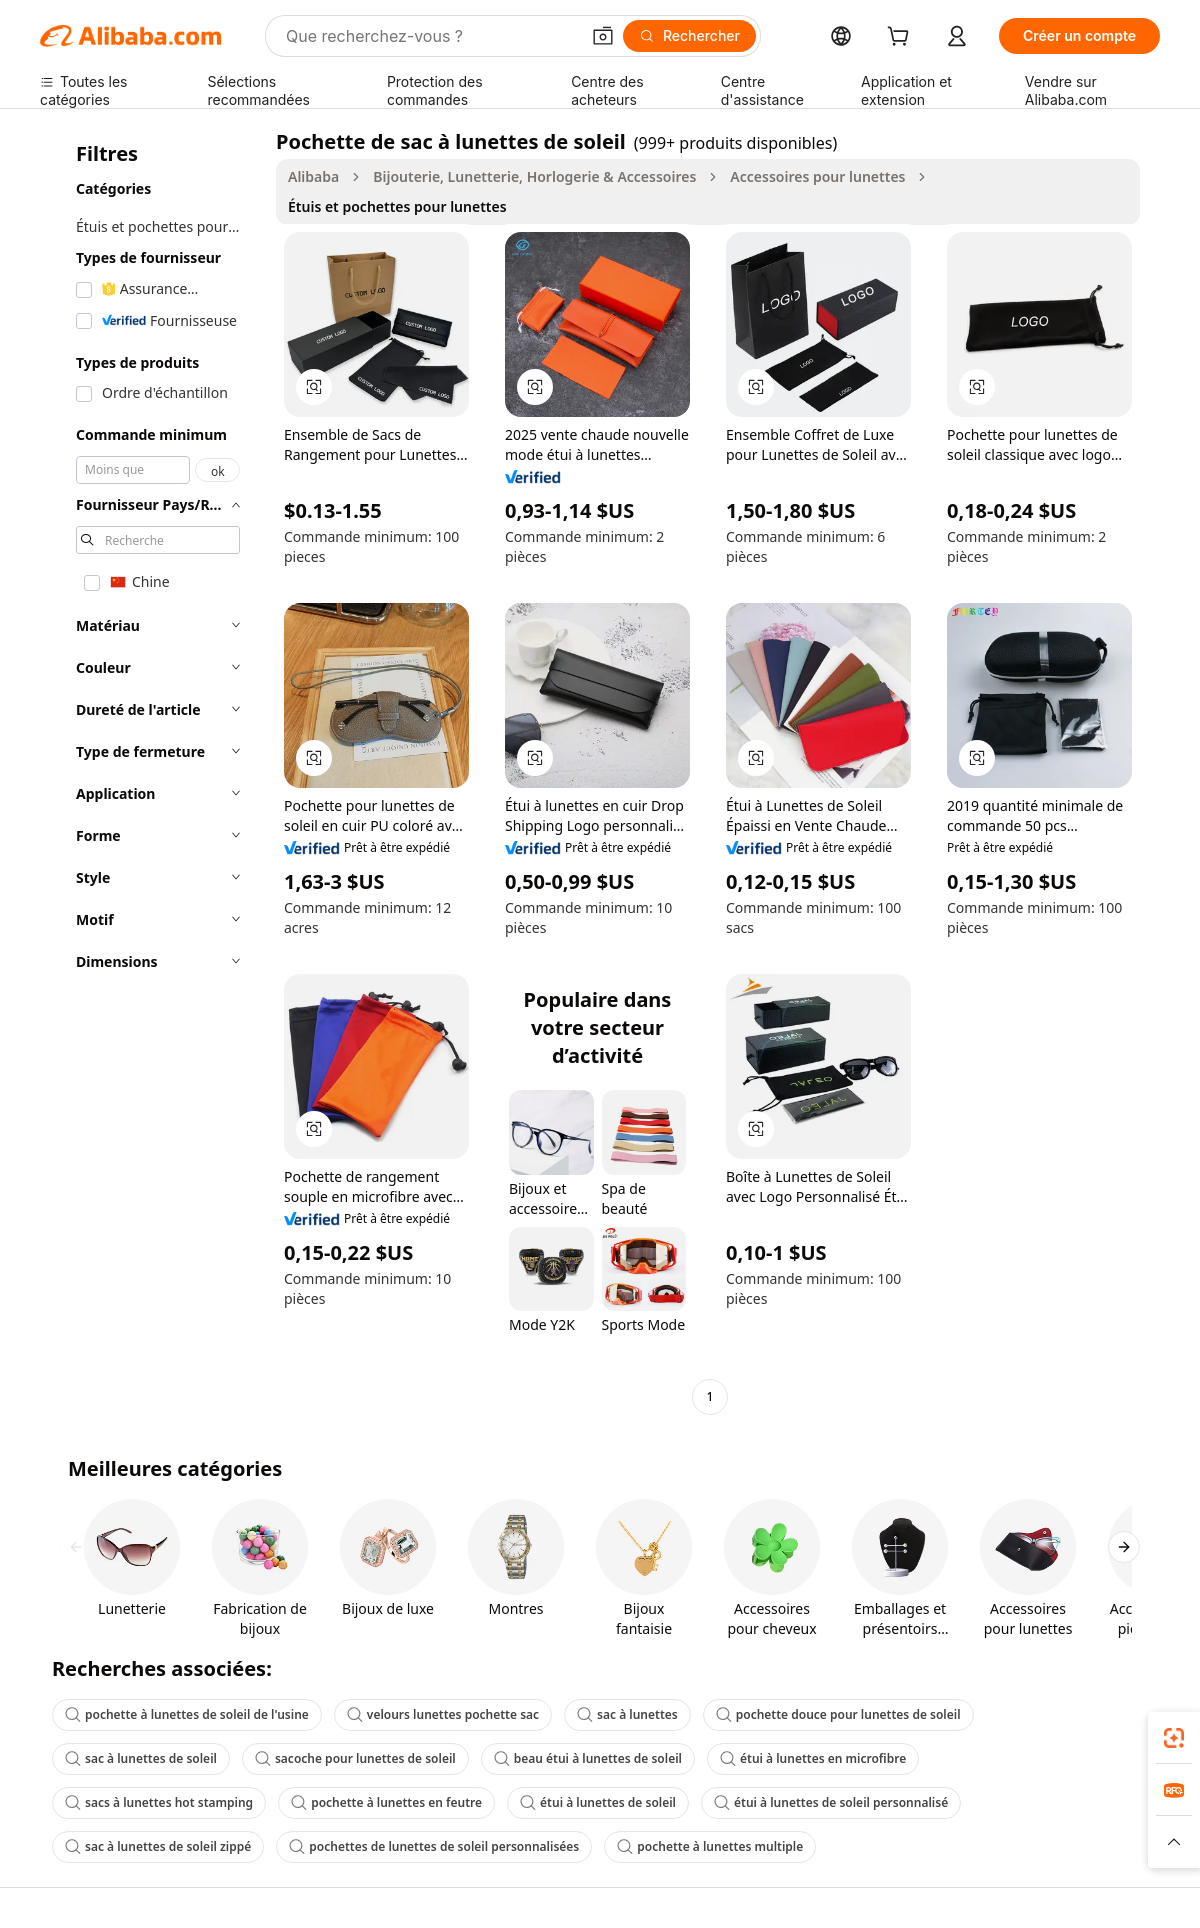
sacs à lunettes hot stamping (159, 1802)
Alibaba (313, 176)
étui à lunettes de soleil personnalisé (831, 1802)
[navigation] (152, 771)
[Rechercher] (689, 36)
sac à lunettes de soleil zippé (158, 1846)
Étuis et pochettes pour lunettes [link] (397, 206)
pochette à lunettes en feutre (386, 1802)
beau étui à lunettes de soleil (588, 1758)
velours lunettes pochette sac (443, 1714)
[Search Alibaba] (430, 36)
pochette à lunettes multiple (710, 1846)
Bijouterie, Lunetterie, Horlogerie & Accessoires (534, 176)
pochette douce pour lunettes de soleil (838, 1714)
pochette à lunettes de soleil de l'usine (187, 1714)
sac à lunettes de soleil (141, 1758)
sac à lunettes (627, 1714)
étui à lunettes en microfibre (813, 1758)
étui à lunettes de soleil (598, 1802)
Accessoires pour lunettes (817, 176)
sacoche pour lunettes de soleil (355, 1758)
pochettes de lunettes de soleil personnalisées (434, 1846)
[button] (603, 36)
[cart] (902, 38)
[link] (1174, 1738)
